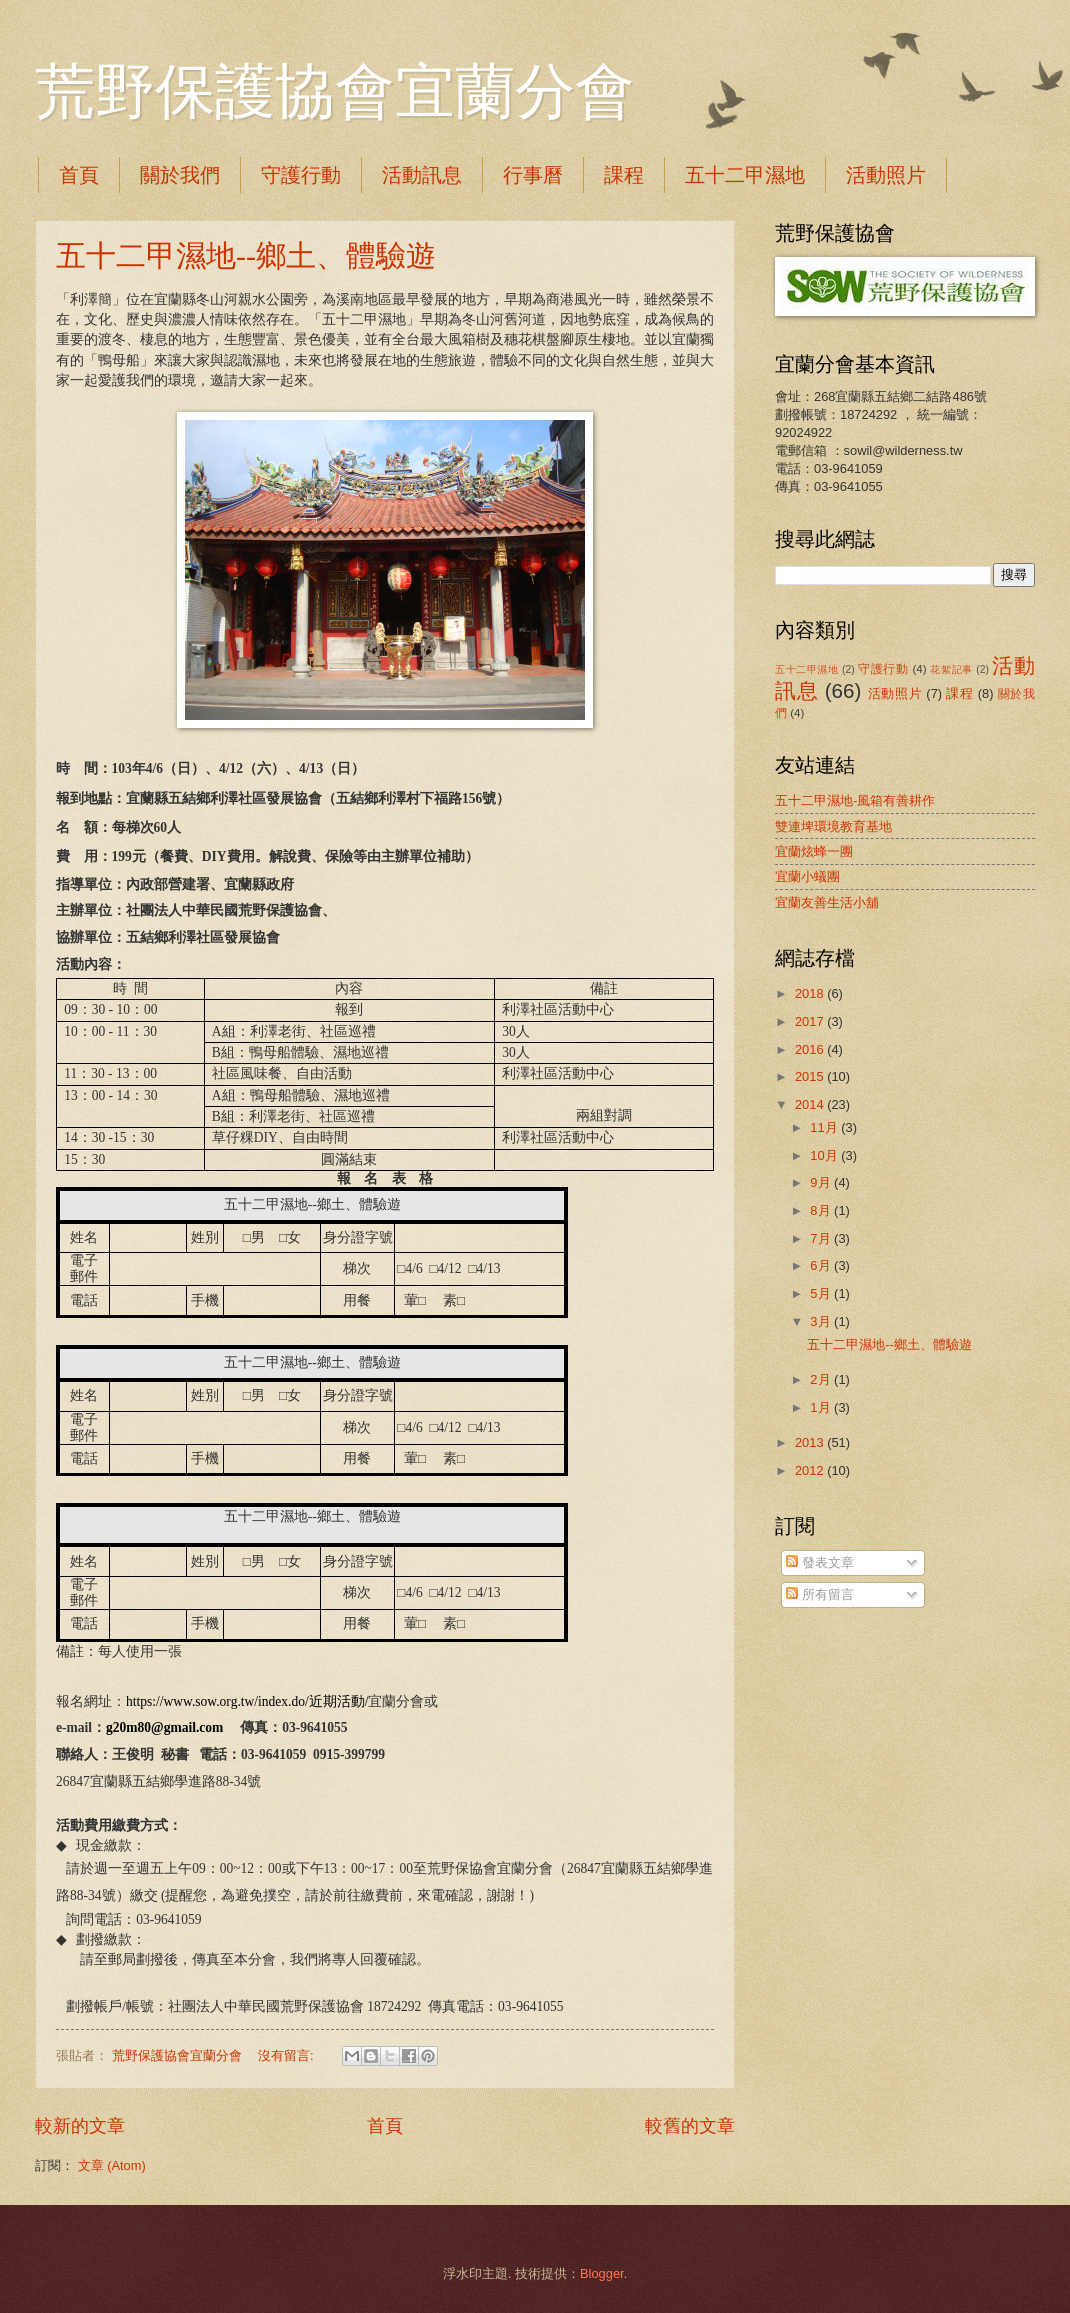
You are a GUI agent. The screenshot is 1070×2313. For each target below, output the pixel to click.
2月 (822, 1379)
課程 (624, 175)
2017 (811, 1021)
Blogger (602, 2273)
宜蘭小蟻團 (807, 876)
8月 (822, 1210)
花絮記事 (951, 669)
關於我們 (180, 175)
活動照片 (895, 693)
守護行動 (301, 175)
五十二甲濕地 (745, 175)
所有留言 (820, 1594)
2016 (811, 1049)
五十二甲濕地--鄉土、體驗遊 (246, 255)
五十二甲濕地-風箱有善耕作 (855, 800)
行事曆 (533, 175)
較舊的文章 (690, 2126)
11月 (825, 1127)
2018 (811, 993)
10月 (825, 1155)
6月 (822, 1265)
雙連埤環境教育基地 (833, 826)
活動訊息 (422, 175)
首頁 (79, 175)
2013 (811, 1442)
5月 (822, 1293)
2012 (811, 1470)
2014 (811, 1104)
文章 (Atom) (112, 2165)
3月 (822, 1321)
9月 (822, 1182)
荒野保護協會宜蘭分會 (335, 92)
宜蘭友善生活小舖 (827, 902)
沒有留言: (287, 2055)
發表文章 (820, 1562)
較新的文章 (80, 2126)
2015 (811, 1076)
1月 (822, 1407)
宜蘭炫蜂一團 (814, 851)
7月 (822, 1238)
